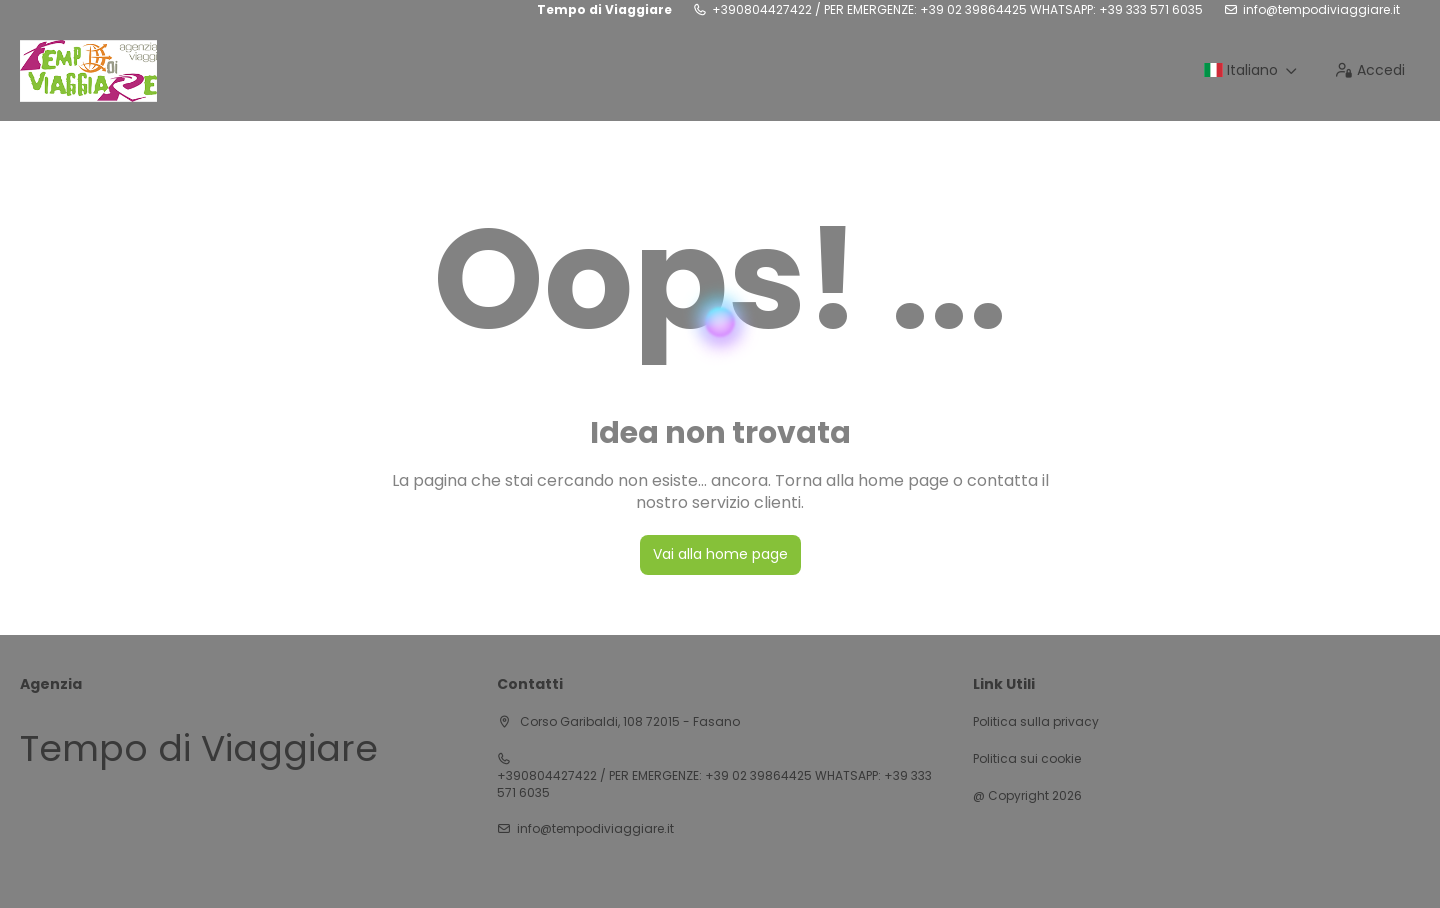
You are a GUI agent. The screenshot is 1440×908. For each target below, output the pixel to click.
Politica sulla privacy (1036, 722)
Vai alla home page (720, 554)
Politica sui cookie (1027, 759)
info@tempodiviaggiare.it (1321, 10)
